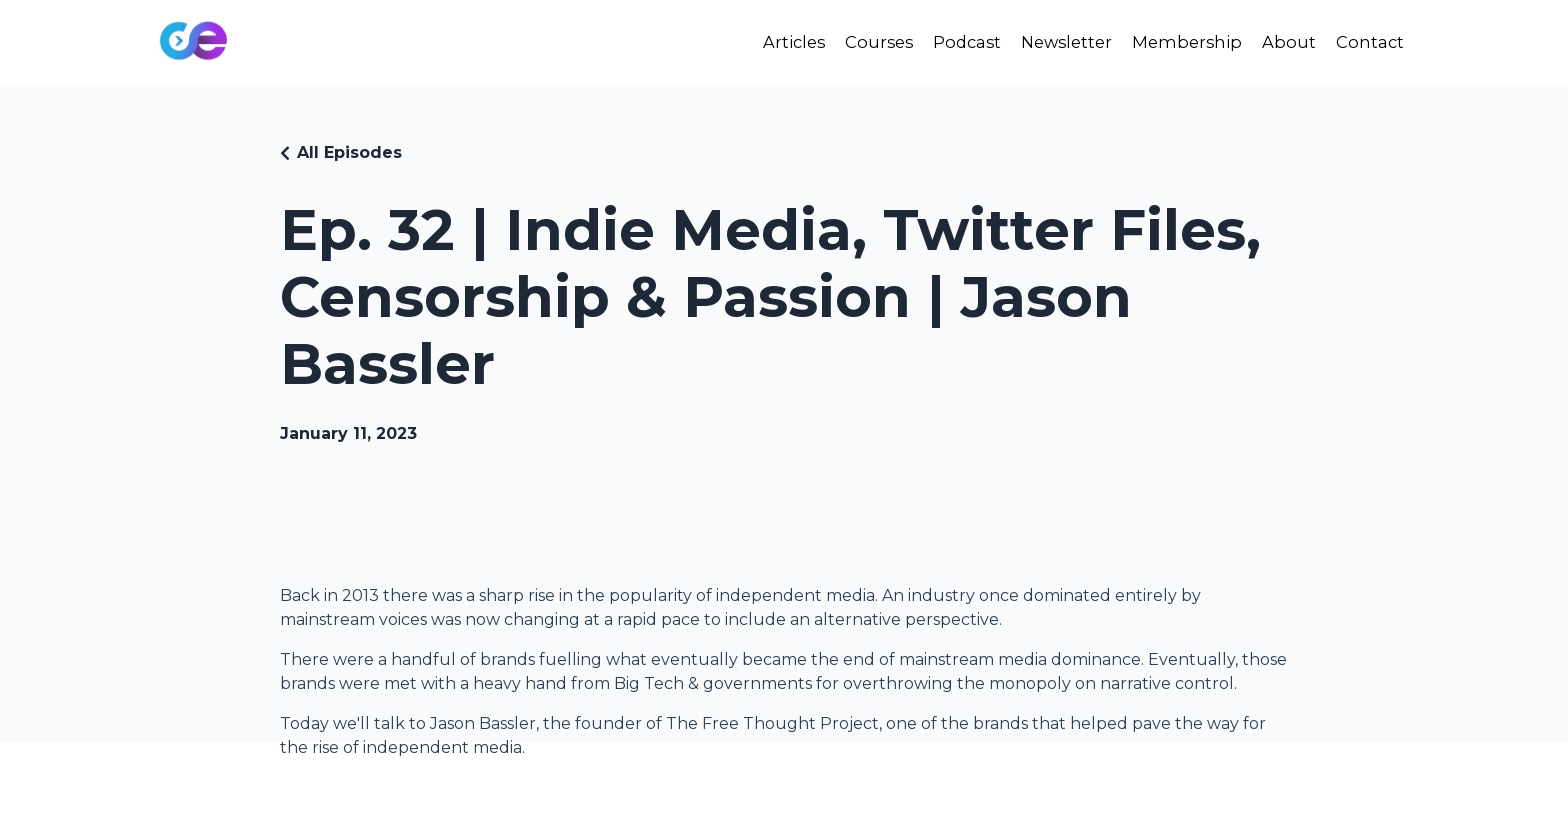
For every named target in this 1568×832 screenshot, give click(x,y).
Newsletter (1054, 42)
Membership (1180, 42)
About (1285, 42)
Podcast (948, 42)
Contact (1368, 42)
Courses (856, 42)
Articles (766, 42)
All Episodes (349, 152)
